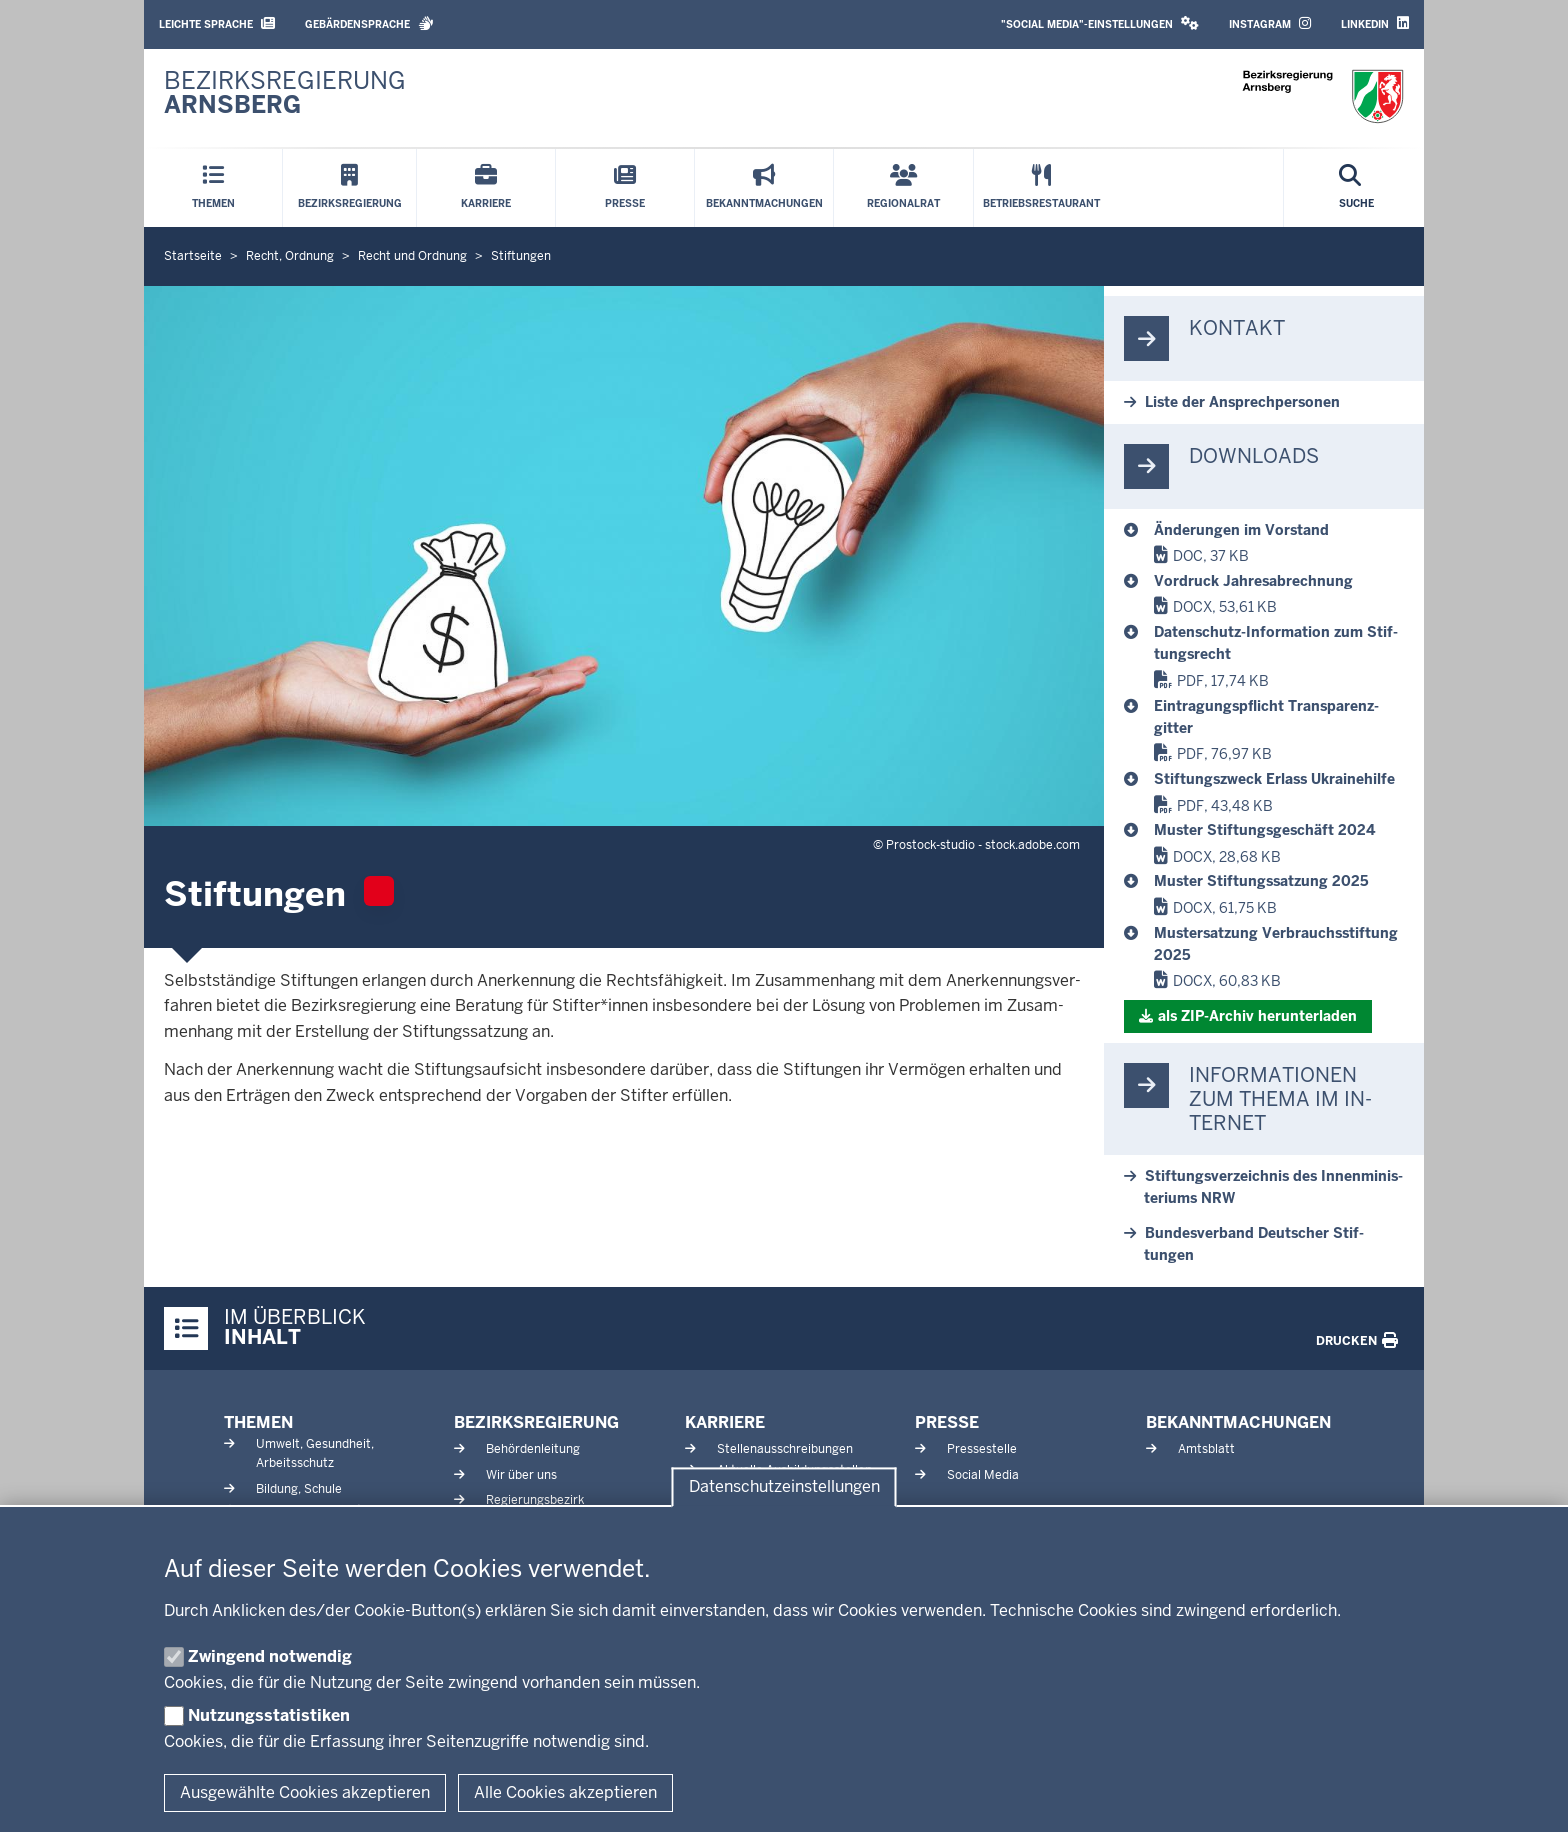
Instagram (1270, 23)
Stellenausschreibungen (785, 1449)
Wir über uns (521, 1475)
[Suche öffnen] (1356, 188)
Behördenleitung (533, 1449)
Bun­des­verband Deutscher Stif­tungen (1254, 1244)
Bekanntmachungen (1238, 1422)
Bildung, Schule (299, 1489)
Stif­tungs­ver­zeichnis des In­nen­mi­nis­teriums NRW (1273, 1187)
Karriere (725, 1422)
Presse (947, 1422)
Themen (258, 1422)
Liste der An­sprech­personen (1242, 402)
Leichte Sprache (217, 23)
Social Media (983, 1475)
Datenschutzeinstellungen (784, 1487)
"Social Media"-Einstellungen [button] (1100, 23)
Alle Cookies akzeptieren (565, 1792)
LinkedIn (1375, 23)
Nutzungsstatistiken (269, 1715)
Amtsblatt (1206, 1449)
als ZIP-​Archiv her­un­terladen (1257, 1016)
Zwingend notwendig (270, 1656)
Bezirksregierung (536, 1422)
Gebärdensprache (369, 23)
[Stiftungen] (1279, 530)
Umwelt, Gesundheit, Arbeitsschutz (315, 1453)
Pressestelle (982, 1449)
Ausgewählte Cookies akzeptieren (305, 1792)
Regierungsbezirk (535, 1500)
